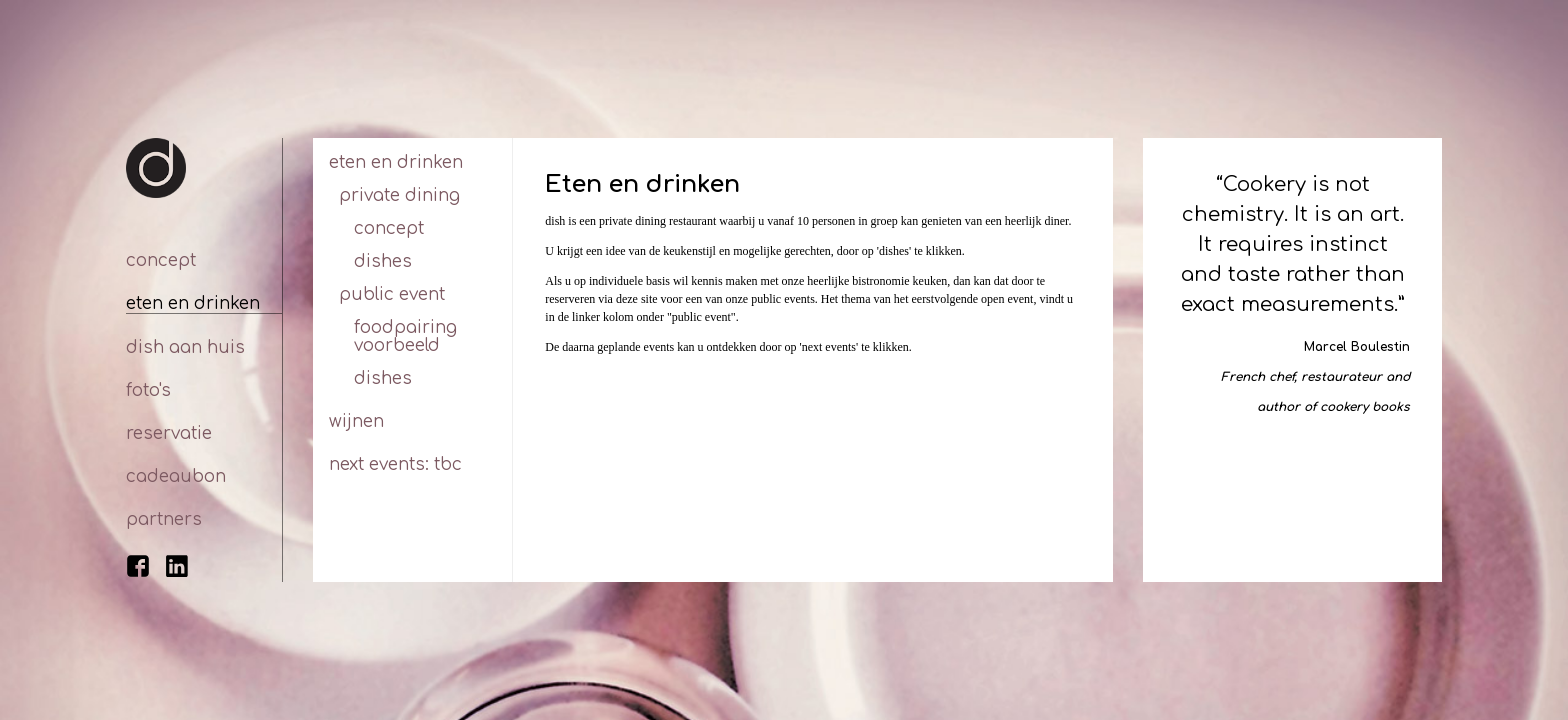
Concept (161, 260)
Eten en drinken (193, 303)
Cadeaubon (176, 476)
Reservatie (169, 433)
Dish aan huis (185, 347)
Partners (164, 519)
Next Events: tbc (395, 464)
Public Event (392, 294)
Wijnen (356, 421)
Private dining (399, 195)
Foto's (148, 390)
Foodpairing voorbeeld (405, 336)
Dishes (383, 261)
